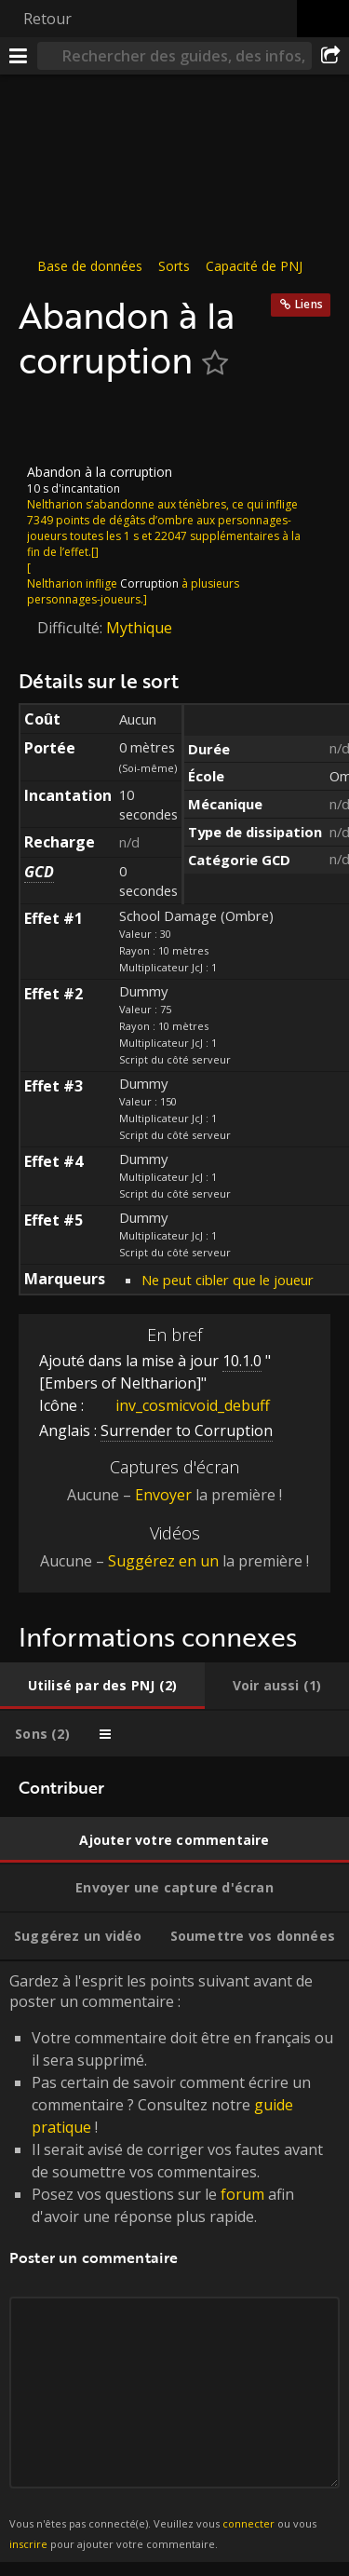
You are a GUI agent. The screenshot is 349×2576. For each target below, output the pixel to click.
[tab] (102, 1685)
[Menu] (18, 56)
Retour (47, 18)
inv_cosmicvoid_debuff (178, 1405)
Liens (309, 304)
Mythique (139, 627)
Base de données (89, 266)
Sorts (174, 266)
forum (242, 2194)
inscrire (28, 2544)
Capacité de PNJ (254, 266)
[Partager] (330, 56)
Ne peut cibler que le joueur (227, 1278)
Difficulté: (71, 627)
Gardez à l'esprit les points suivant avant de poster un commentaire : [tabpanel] (174, 2262)
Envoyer (163, 1495)
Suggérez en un (163, 1561)
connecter (248, 2523)
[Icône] (50, 423)
